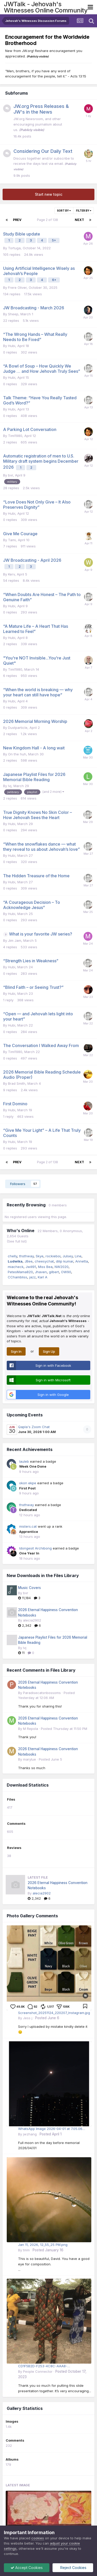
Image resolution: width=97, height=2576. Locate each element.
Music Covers (29, 1588)
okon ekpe (27, 1483)
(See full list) (17, 1241)
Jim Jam (14, 940)
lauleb (24, 1461)
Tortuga (14, 248)
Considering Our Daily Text (42, 151)
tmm (26, 2250)
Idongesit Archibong (35, 1548)
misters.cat (28, 1526)
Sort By (64, 210)
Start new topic (48, 194)
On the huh (17, 754)
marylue (29, 1759)
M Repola (30, 1729)
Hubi (11, 346)
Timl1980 (15, 436)
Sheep (13, 314)
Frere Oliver (17, 287)
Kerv (11, 574)
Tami (12, 540)
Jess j (27, 2018)
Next (79, 220)
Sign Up (49, 1351)
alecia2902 (32, 1620)
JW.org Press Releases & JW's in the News (41, 109)
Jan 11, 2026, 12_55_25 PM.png (43, 2244)
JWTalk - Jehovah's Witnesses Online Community (45, 7)
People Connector (38, 2371)
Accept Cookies (27, 2567)
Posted (64, 1729)
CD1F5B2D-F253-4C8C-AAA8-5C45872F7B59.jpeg (42, 2366)
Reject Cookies (72, 2567)
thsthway (26, 1505)
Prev (17, 220)
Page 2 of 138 (48, 220)
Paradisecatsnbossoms (42, 1693)
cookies (37, 2538)
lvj (9, 786)
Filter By (83, 210)
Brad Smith (16, 1083)
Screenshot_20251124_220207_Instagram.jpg (54, 2013)
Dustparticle (17, 727)
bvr (10, 475)
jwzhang (30, 2134)
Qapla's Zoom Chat (34, 1427)
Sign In (16, 1351)
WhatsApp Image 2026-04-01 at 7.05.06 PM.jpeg (50, 2129)
